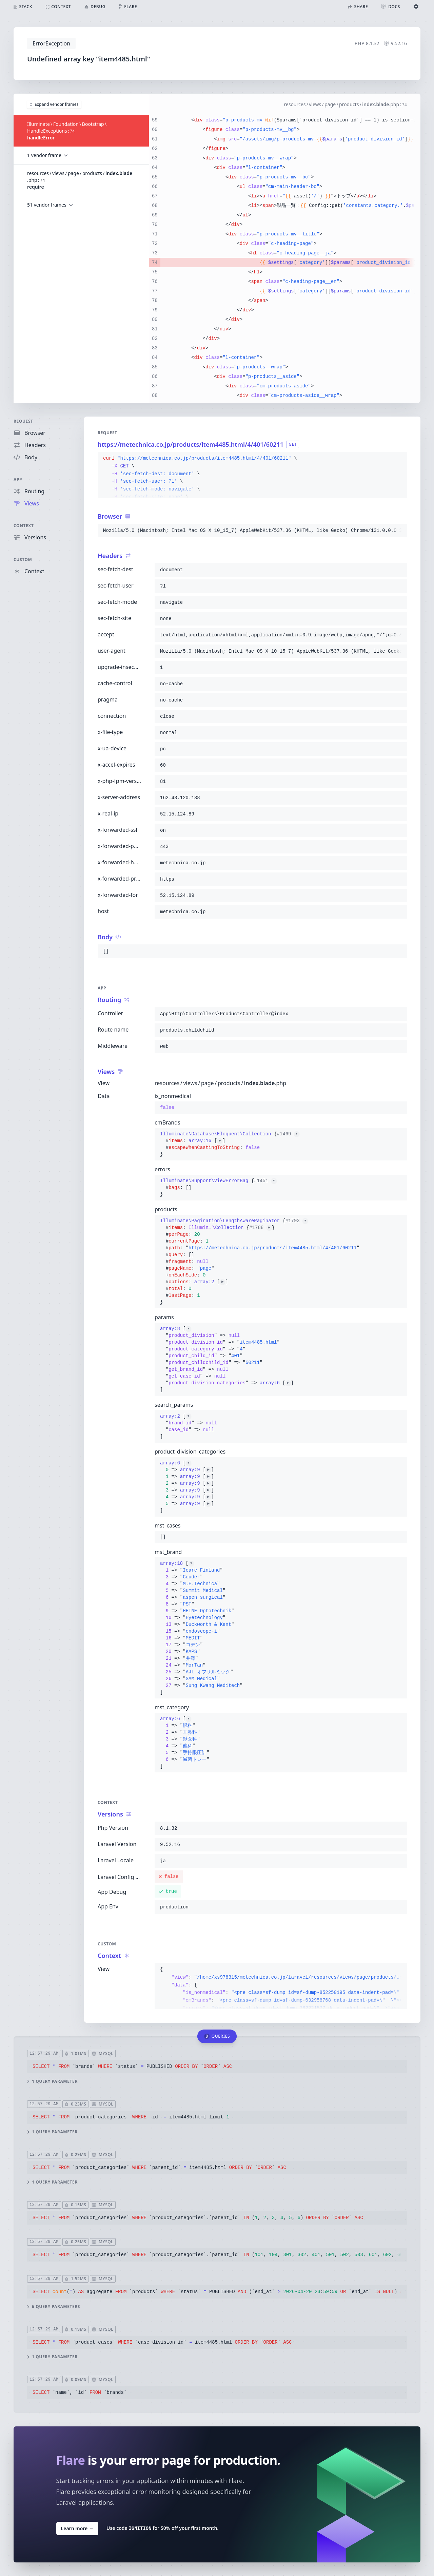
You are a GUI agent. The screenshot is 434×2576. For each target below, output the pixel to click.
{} (229, 1144)
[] (227, 1359)
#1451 (265, 1181)
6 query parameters (53, 2306)
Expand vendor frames (54, 104)
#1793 (296, 1221)
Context (24, 525)
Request (23, 421)
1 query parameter (52, 2081)
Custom (23, 559)
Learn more (77, 2528)
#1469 (288, 1134)
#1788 (260, 1227)
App (18, 479)
